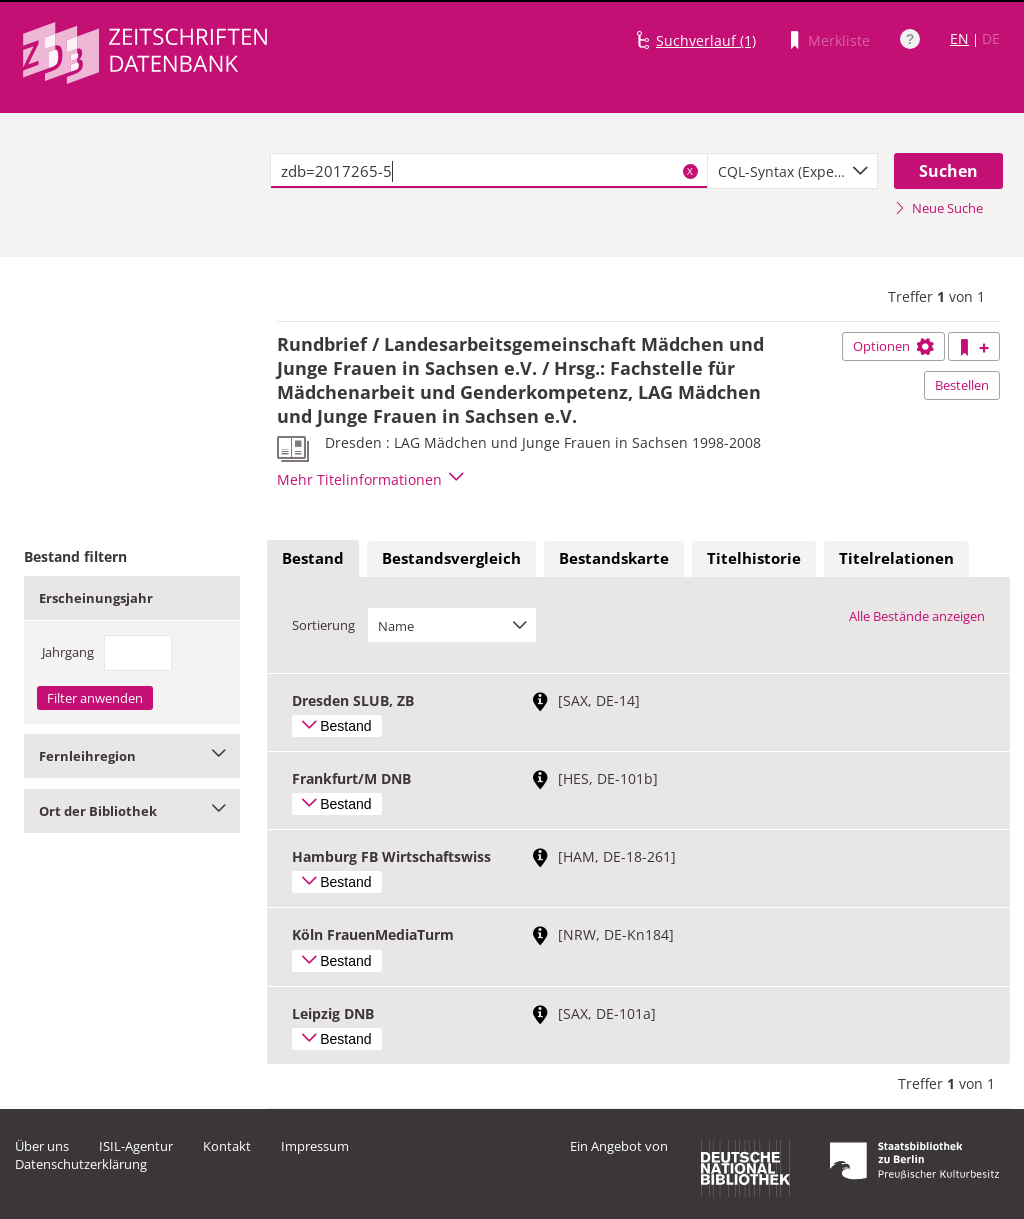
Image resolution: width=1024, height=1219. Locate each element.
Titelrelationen (896, 558)
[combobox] (792, 171)
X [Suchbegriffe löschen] (690, 171)
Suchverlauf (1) (706, 40)
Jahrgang (68, 652)
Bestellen (962, 385)
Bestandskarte (614, 558)
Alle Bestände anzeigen (917, 616)
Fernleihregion (132, 756)
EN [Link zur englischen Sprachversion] (959, 38)
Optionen (893, 346)
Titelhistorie (754, 558)
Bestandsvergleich (451, 558)
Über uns (42, 1146)
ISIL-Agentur (136, 1146)
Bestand (313, 558)
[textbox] (489, 171)
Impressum (315, 1146)
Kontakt (227, 1146)
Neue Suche (938, 208)
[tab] (313, 559)
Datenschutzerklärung (81, 1164)
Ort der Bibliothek (132, 811)
